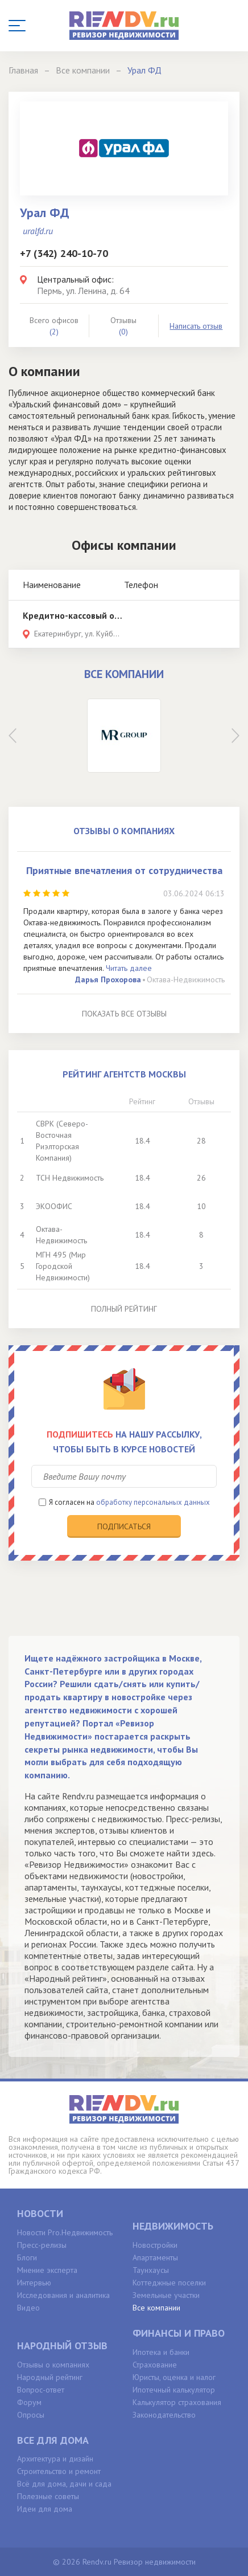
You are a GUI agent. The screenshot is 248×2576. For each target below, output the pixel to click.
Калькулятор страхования (177, 2402)
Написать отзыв (196, 326)
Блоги (27, 2257)
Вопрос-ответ (40, 2390)
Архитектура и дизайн (55, 2458)
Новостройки (155, 2245)
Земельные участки (166, 2295)
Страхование (155, 2364)
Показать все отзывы (124, 1014)
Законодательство (164, 2415)
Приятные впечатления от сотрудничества (124, 870)
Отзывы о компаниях (53, 2364)
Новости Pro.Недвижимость (65, 2232)
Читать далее (129, 968)
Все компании (156, 2308)
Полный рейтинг (124, 1309)
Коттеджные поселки (169, 2282)
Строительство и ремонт (59, 2471)
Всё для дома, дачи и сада (64, 2484)
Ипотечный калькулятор (174, 2390)
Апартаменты (155, 2257)
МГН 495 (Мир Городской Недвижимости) (63, 1266)
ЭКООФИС (54, 1206)
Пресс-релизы (42, 2245)
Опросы (30, 2415)
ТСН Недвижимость (70, 1178)
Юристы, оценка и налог (174, 2377)
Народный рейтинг (49, 2377)
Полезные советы (48, 2496)
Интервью (34, 2282)
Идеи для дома (44, 2509)
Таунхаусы (151, 2270)
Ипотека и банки (161, 2352)
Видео (28, 2308)
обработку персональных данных (153, 1502)
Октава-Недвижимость (186, 979)
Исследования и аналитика (63, 2295)
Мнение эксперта (47, 2270)
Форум (29, 2402)
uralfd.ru (38, 230)
